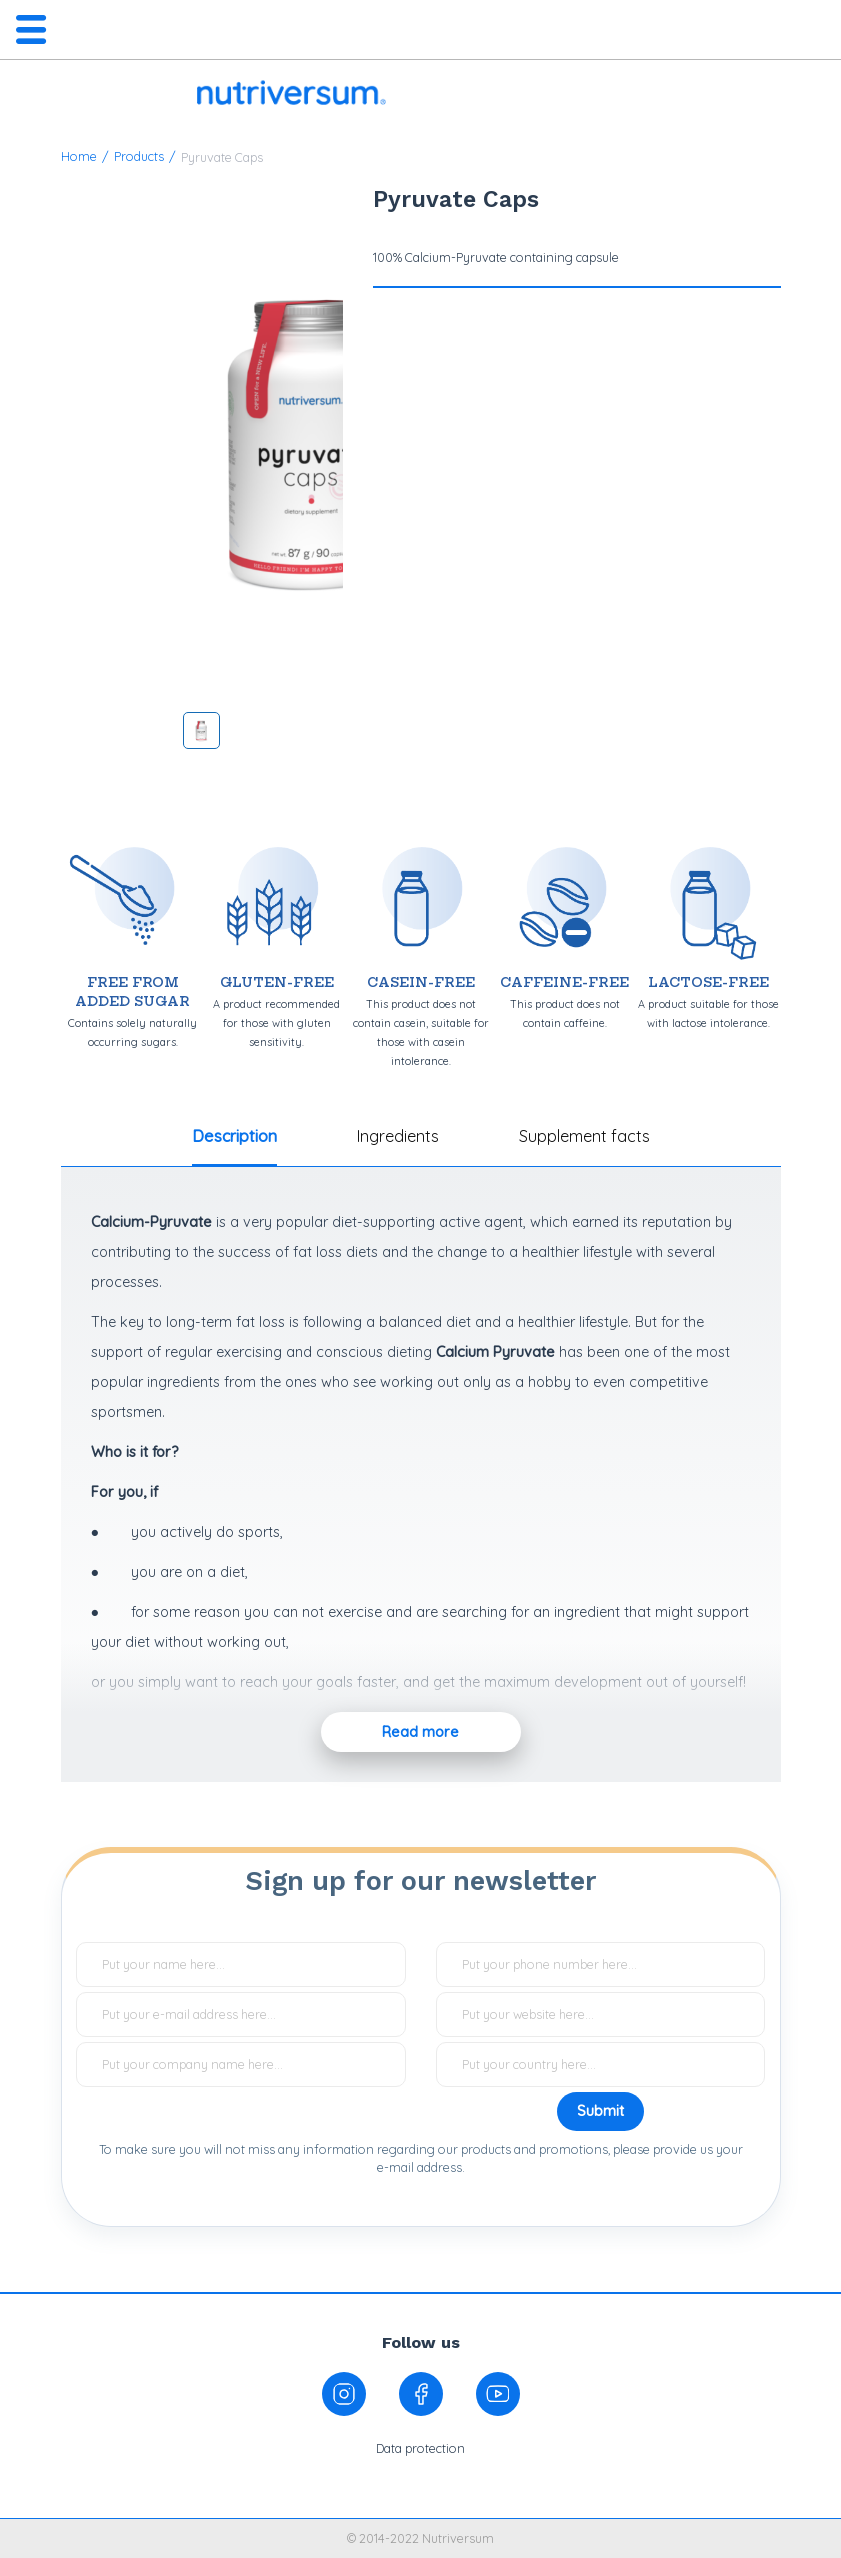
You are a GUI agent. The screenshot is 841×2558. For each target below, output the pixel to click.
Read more (420, 1732)
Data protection (420, 2448)
